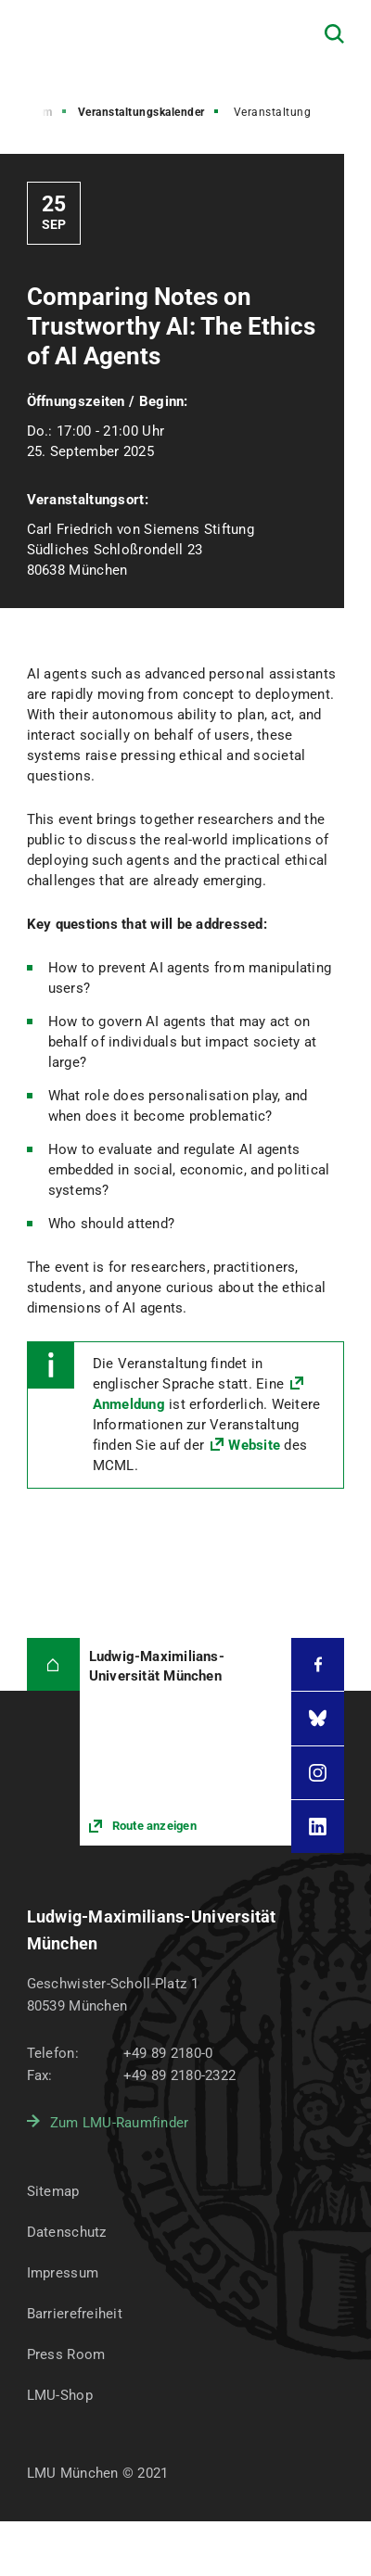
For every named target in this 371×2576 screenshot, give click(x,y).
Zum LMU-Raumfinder (119, 2122)
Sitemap (53, 2191)
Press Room (66, 2354)
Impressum (63, 2273)
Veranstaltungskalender (141, 112)
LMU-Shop (60, 2395)
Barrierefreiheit (74, 2313)
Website (254, 1445)
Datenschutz (67, 2232)
